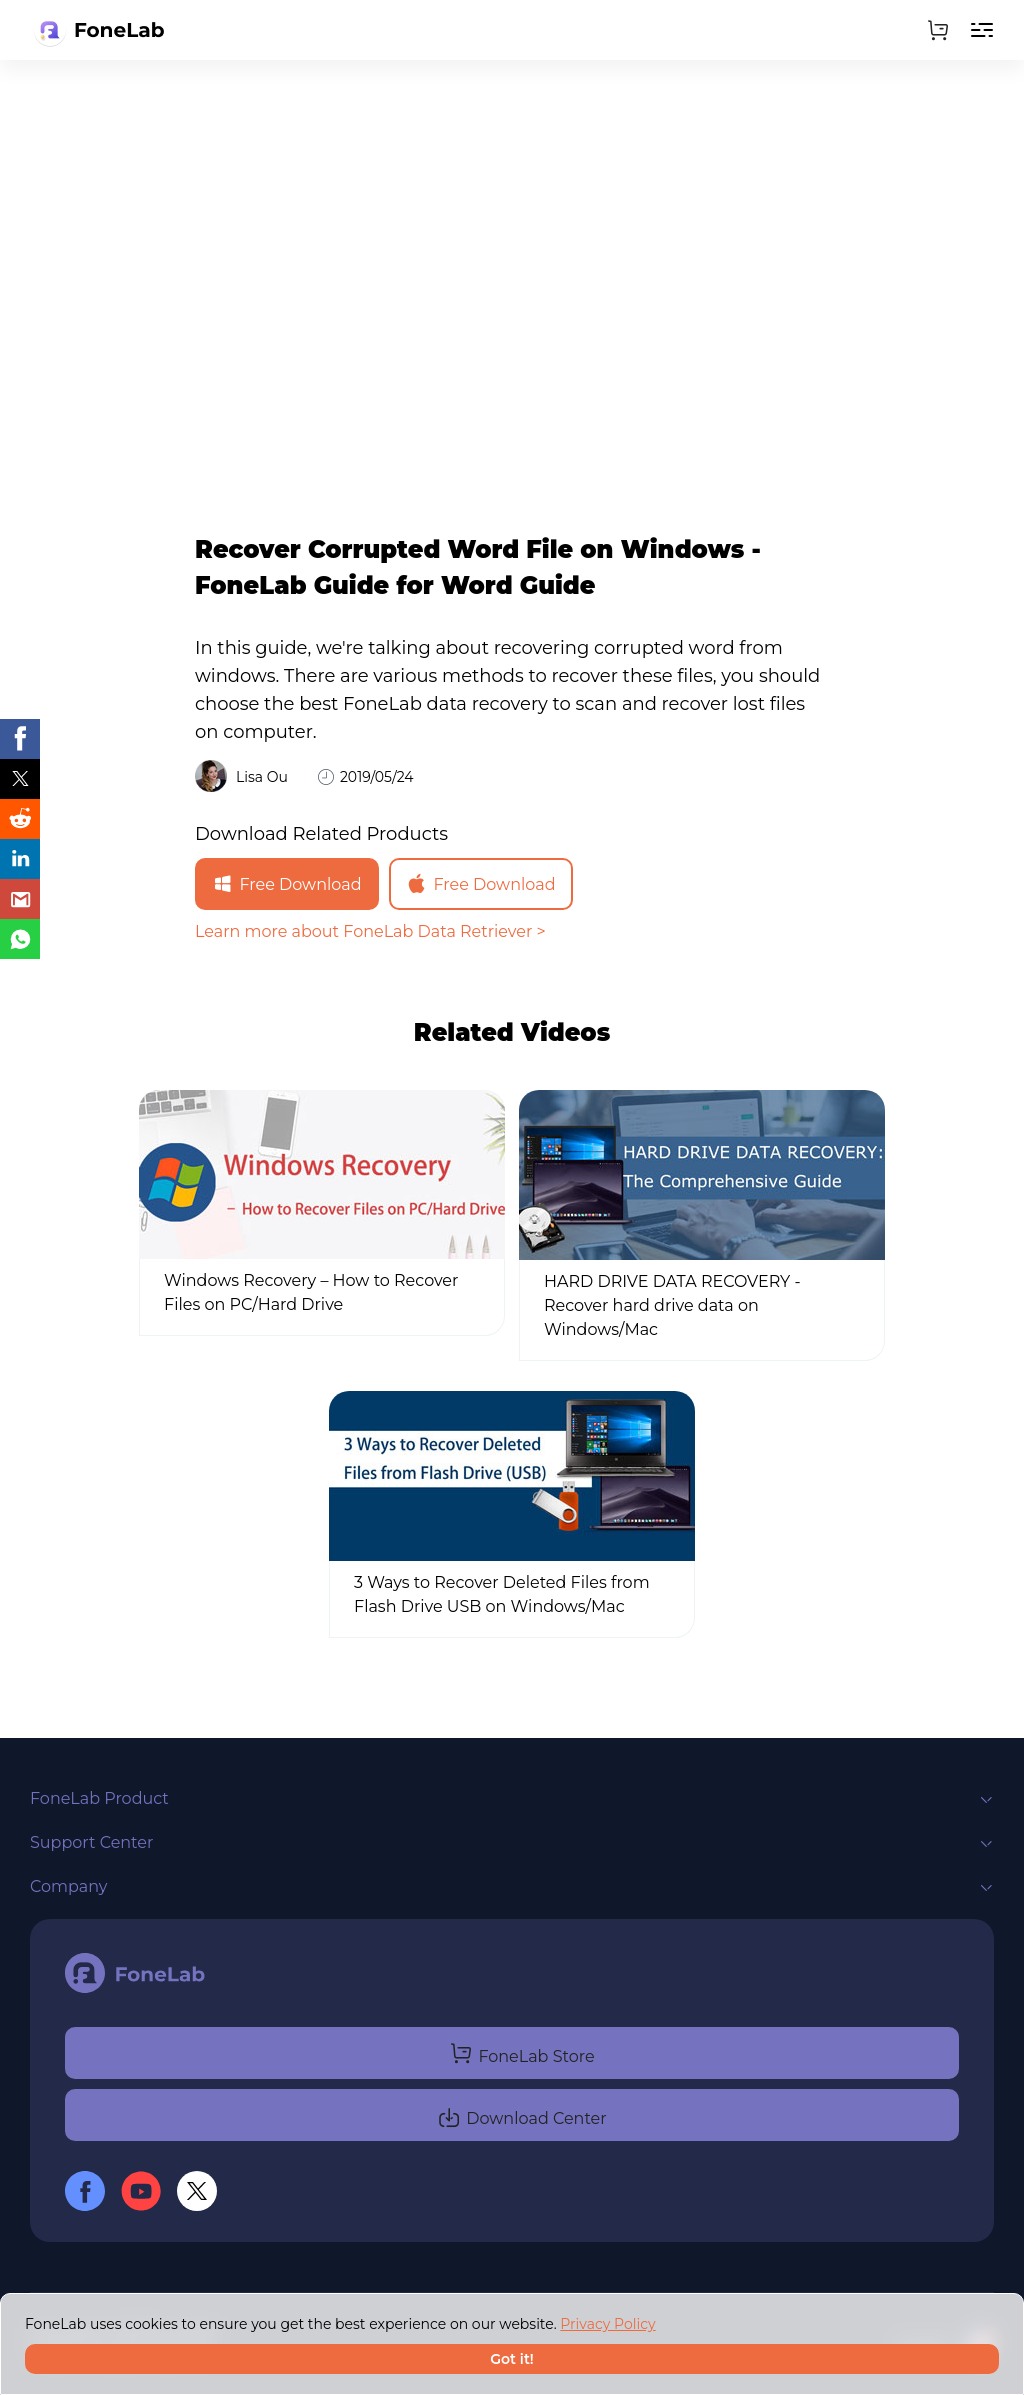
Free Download (286, 884)
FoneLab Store (521, 2053)
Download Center (521, 2115)
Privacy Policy (607, 2324)
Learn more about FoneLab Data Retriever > (370, 931)
